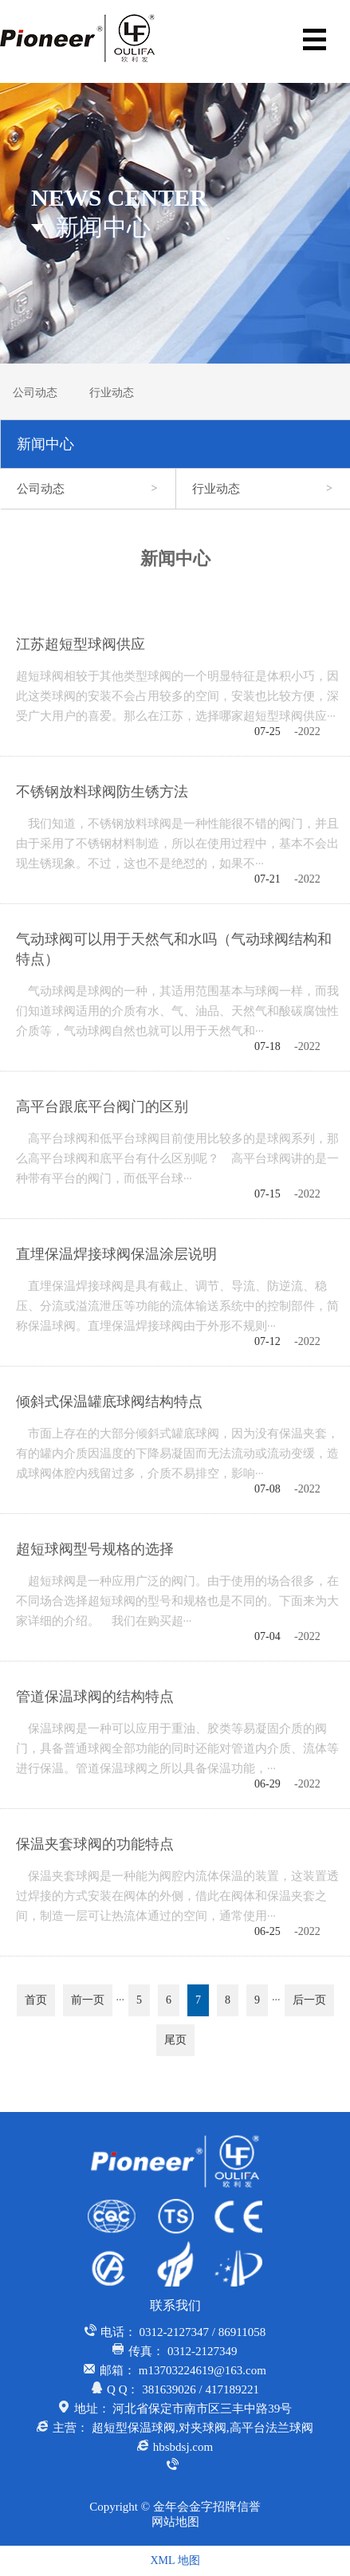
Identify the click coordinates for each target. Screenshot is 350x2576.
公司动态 (35, 393)
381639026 (169, 2389)
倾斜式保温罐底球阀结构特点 (109, 1402)
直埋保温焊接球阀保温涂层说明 (116, 1254)
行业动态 (111, 393)
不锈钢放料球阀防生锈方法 (102, 792)
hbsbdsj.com (183, 2446)
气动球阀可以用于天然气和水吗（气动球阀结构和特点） (174, 949)
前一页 (87, 2000)
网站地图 (175, 2521)
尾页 (175, 2040)
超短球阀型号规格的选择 (95, 1549)
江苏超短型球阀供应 (80, 644)
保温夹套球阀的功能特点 (95, 1844)
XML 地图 (174, 2560)
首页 (36, 2000)
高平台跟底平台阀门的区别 (102, 1107)
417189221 (232, 2389)
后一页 (309, 2000)
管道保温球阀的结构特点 (95, 1697)
